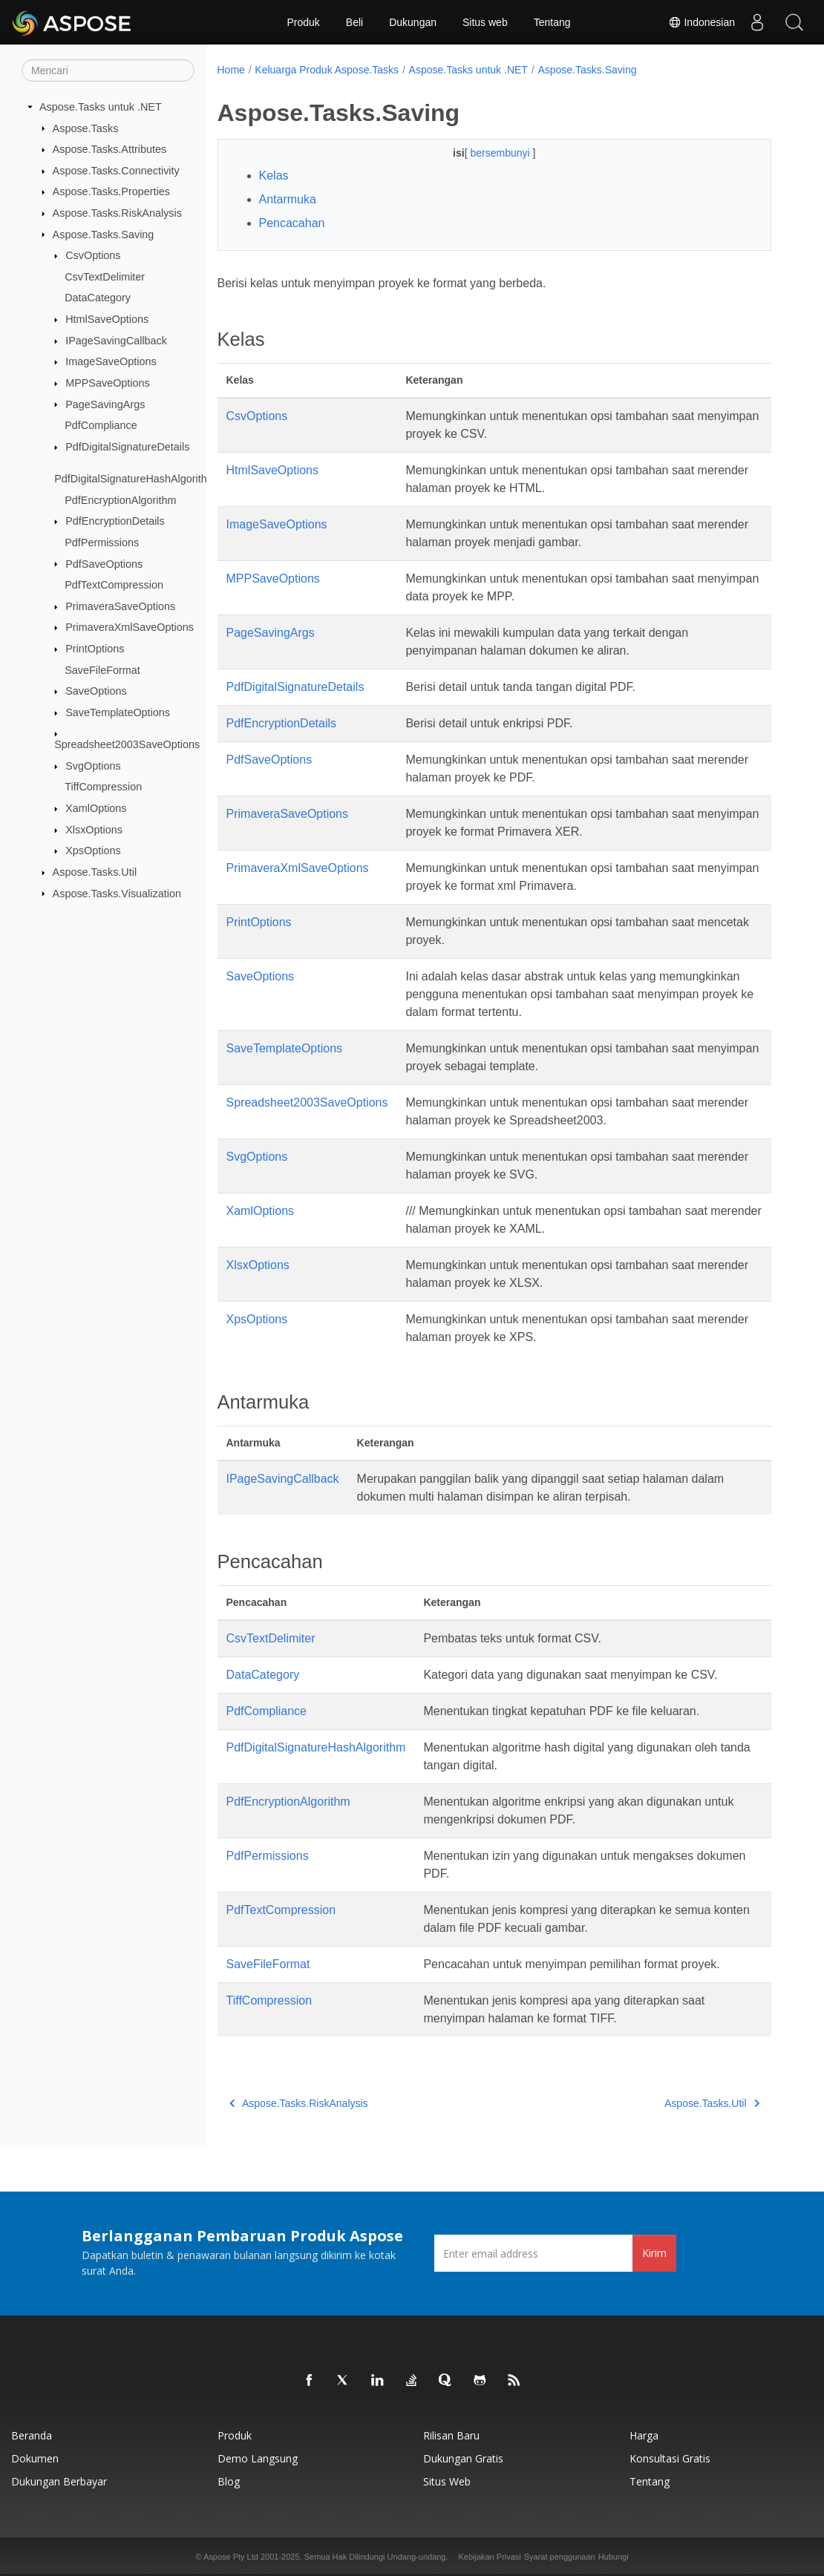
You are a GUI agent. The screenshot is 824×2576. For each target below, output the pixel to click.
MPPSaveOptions (107, 383)
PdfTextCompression (114, 585)
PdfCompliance (101, 425)
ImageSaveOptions (110, 361)
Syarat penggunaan (559, 2556)
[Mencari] (108, 70)
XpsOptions (92, 850)
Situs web (485, 22)
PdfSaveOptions (104, 563)
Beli (354, 22)
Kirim (654, 2253)
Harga (644, 2435)
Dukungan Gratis (463, 2458)
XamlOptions (95, 808)
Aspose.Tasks (86, 128)
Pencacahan (292, 223)
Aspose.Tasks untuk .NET (100, 107)
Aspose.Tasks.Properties (111, 191)
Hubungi (613, 2556)
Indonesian (701, 22)
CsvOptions (92, 255)
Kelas (274, 175)
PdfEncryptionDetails (115, 521)
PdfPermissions (102, 542)
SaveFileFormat (102, 669)
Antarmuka (287, 199)
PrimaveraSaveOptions (120, 606)
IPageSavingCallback (116, 341)
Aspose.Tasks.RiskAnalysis (117, 213)
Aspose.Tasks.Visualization (117, 893)
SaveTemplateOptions (117, 712)
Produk (303, 22)
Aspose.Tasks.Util (95, 872)
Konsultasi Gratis (670, 2458)
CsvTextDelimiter (105, 277)
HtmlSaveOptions (106, 319)
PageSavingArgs (105, 404)
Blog (229, 2481)
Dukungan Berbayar (59, 2481)
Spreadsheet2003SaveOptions (127, 744)
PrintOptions (94, 649)
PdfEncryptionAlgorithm (120, 500)
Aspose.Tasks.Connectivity (116, 171)
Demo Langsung (258, 2458)
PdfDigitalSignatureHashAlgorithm (135, 479)
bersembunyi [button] (501, 153)
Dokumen (35, 2458)
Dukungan (412, 22)
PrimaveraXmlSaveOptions (129, 627)
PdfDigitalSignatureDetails (127, 447)
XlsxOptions (93, 830)
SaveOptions (95, 691)
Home (231, 70)
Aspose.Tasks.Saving (103, 234)
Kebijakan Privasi (489, 2556)
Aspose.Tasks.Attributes (110, 149)
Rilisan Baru (451, 2435)
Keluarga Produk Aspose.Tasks (327, 70)
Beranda (31, 2435)
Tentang (552, 22)
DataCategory (98, 298)
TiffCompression (103, 787)
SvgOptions (92, 766)
